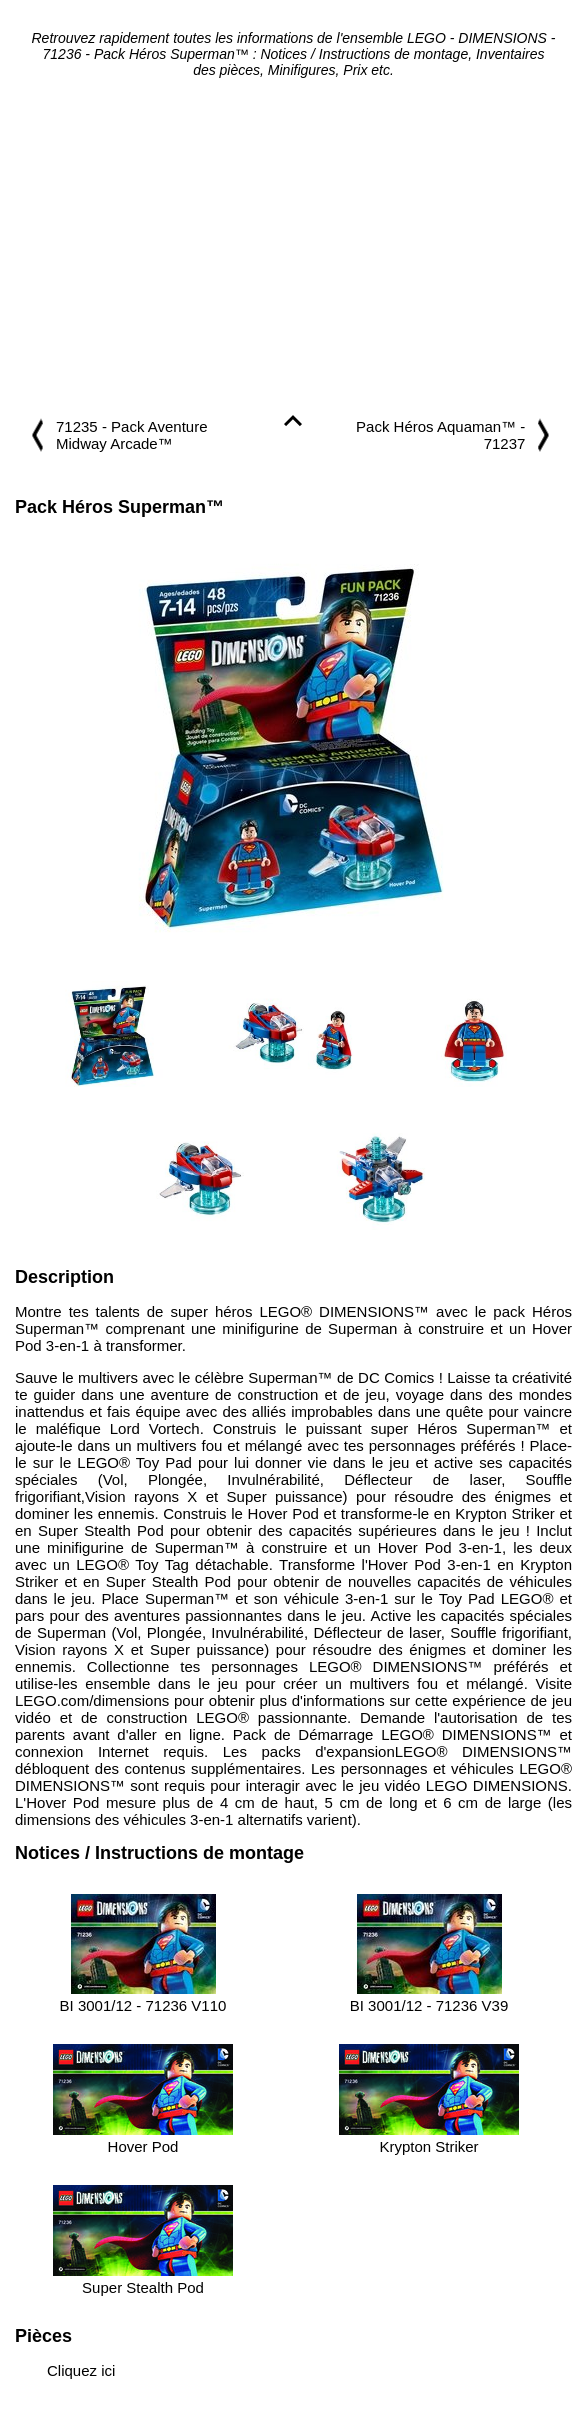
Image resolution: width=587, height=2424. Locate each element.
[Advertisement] (293, 248)
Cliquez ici (81, 2370)
